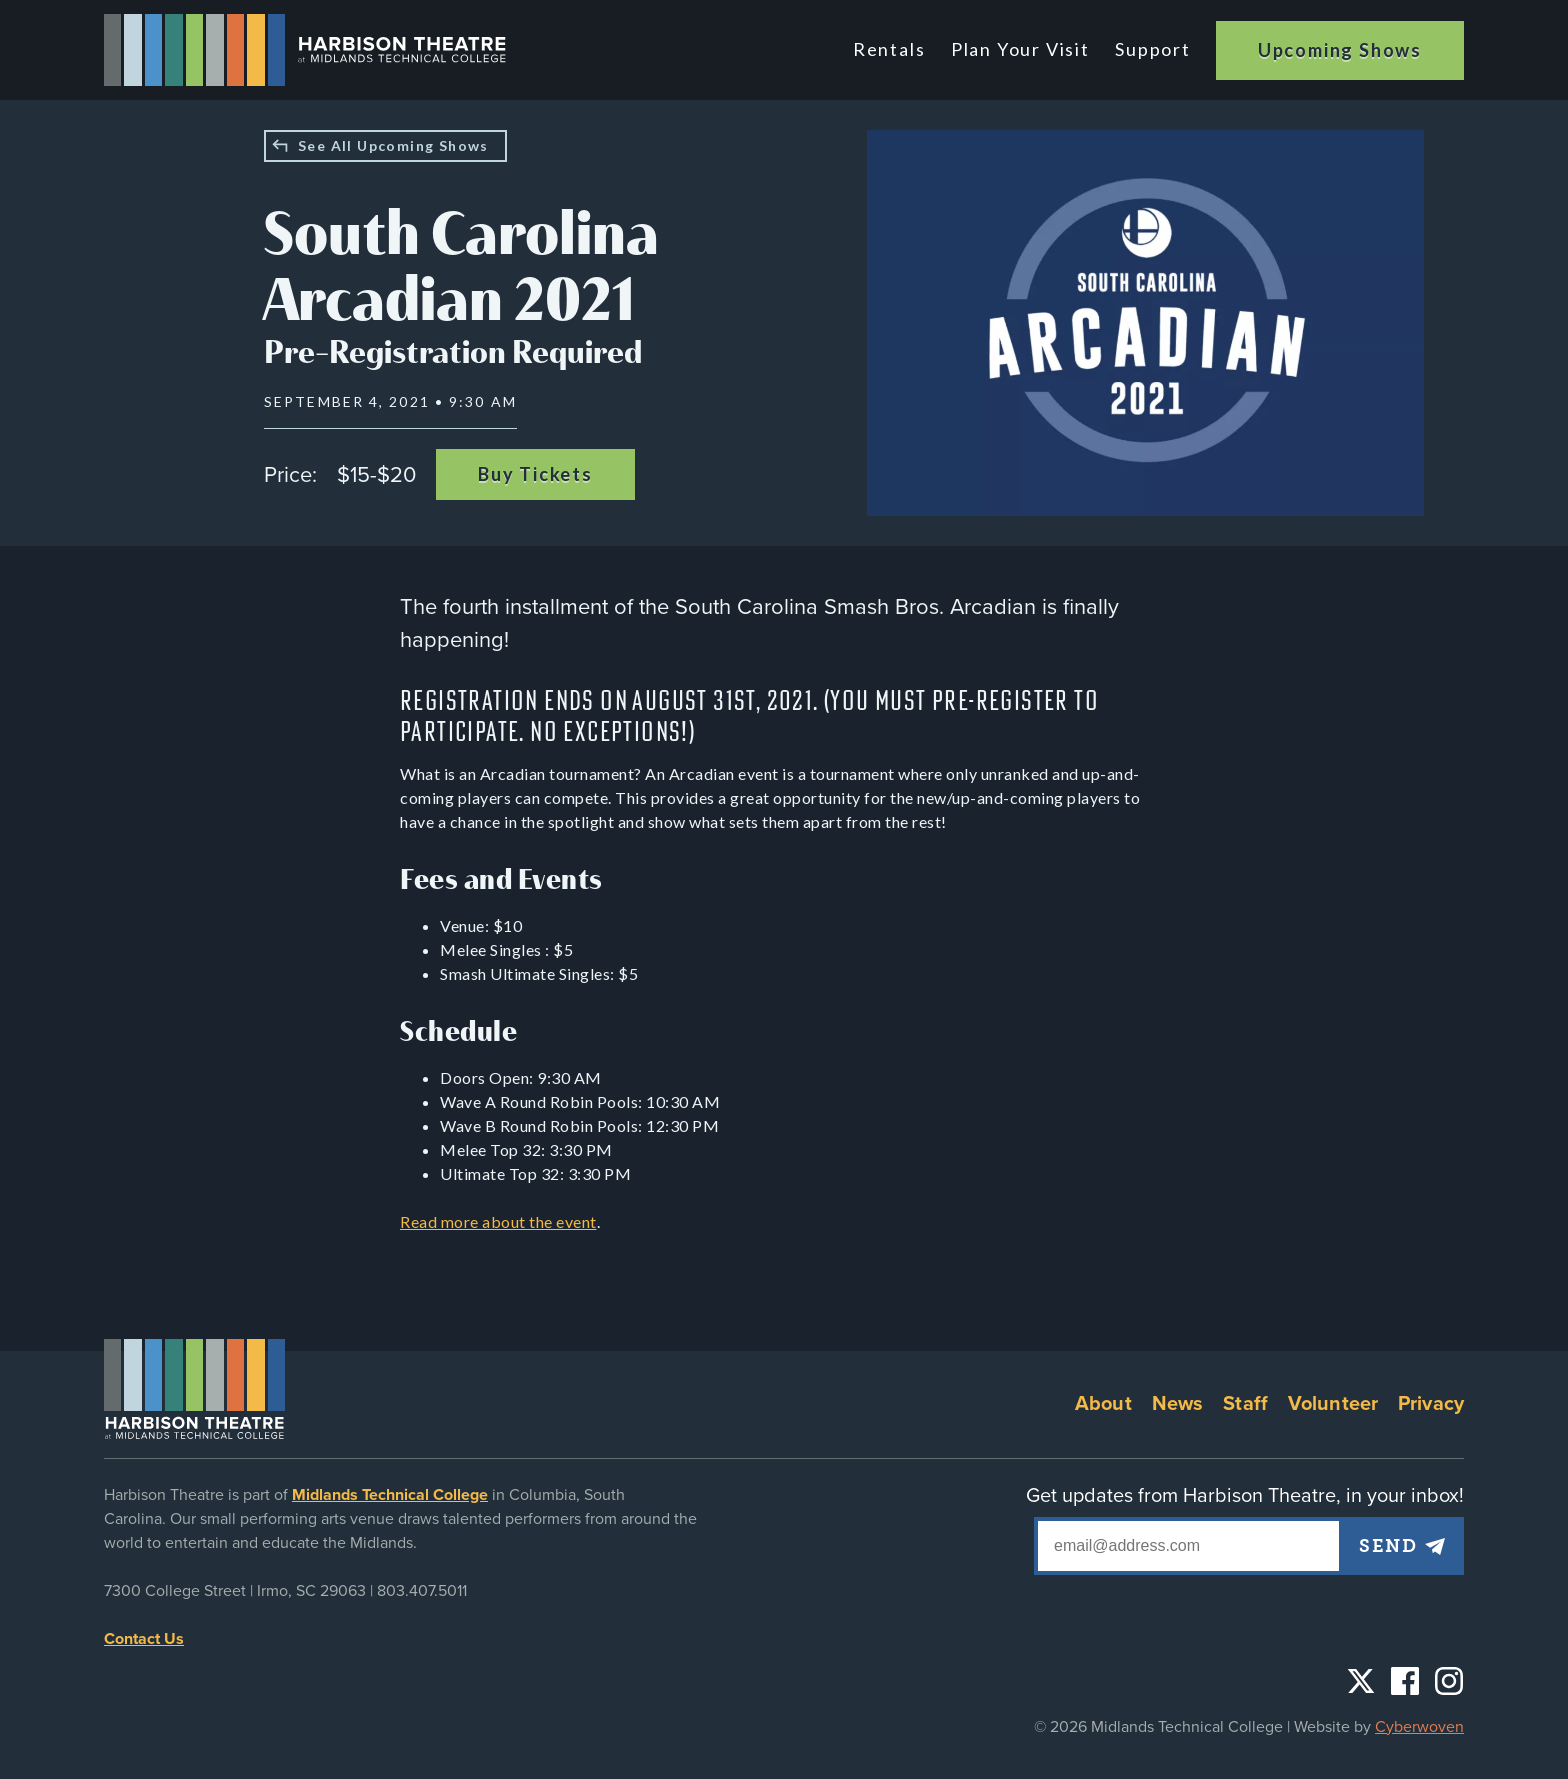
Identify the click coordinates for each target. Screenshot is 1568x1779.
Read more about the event (498, 1221)
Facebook (1405, 1681)
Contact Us (144, 1639)
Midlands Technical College (390, 1495)
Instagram (1449, 1681)
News (1178, 1404)
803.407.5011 (422, 1591)
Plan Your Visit (1022, 49)
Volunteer (1333, 1404)
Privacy (1431, 1404)
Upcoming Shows (1340, 50)
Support (1153, 49)
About (1103, 1404)
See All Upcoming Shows (393, 145)
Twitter (1361, 1681)
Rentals (894, 49)
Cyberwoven (1419, 1727)
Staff (1245, 1404)
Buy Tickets (535, 474)
